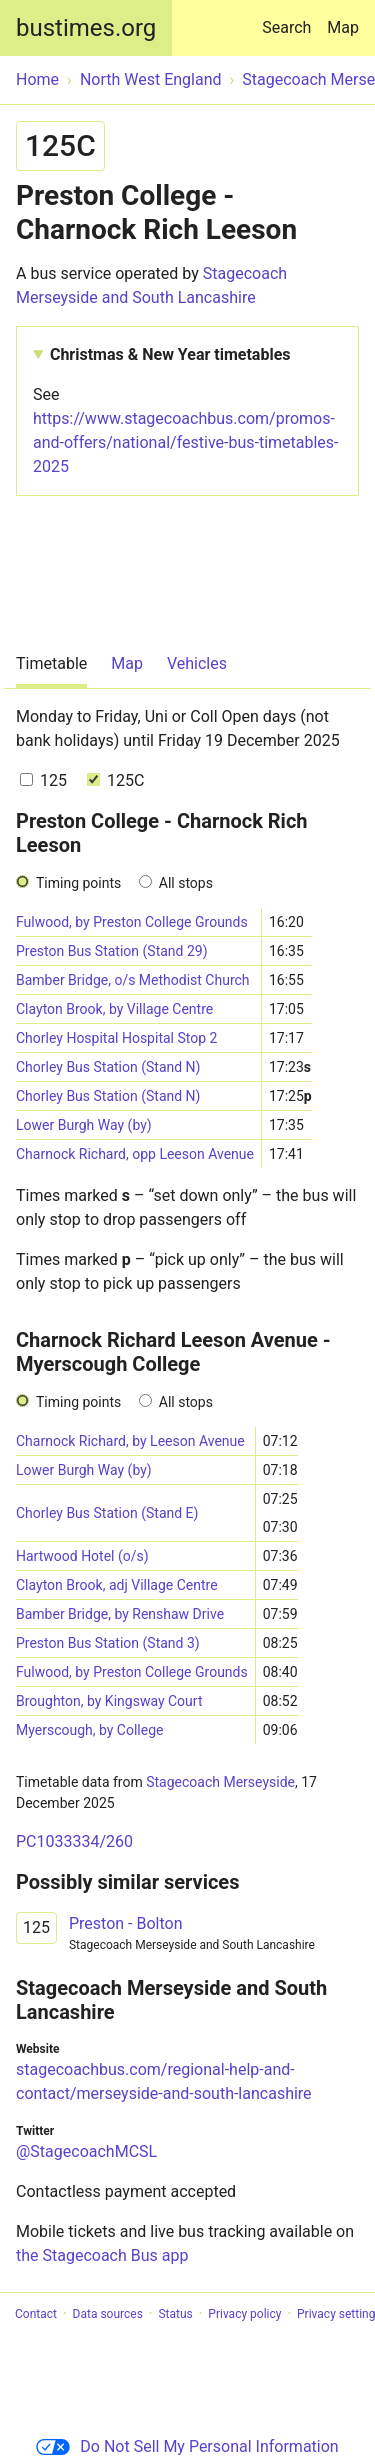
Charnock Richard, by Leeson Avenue (130, 1441)
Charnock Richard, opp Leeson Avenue (135, 1154)
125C (115, 780)
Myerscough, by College (89, 1730)
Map (343, 27)
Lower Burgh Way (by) (84, 1125)
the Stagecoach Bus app (102, 2255)
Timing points (78, 883)
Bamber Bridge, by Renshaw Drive (120, 1614)
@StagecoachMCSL (86, 2151)
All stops (186, 883)
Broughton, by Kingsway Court (109, 1701)
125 (43, 780)
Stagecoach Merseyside (220, 1782)
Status (175, 2314)
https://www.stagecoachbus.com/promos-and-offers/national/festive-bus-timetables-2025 (186, 442)
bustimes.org (86, 28)
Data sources (108, 2314)
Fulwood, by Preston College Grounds (132, 922)
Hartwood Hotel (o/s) (82, 1556)
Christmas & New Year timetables (170, 354)
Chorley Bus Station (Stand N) (108, 1067)
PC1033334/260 (74, 1841)
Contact (36, 2314)
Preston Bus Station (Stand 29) (112, 951)
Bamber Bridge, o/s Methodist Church (133, 980)
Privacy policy (244, 2314)
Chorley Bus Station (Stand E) (107, 1513)
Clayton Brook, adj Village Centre (117, 1585)
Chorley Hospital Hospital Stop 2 (116, 1038)
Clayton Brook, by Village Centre (114, 1009)
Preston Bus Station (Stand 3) (108, 1643)
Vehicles (197, 663)
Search (290, 18)
